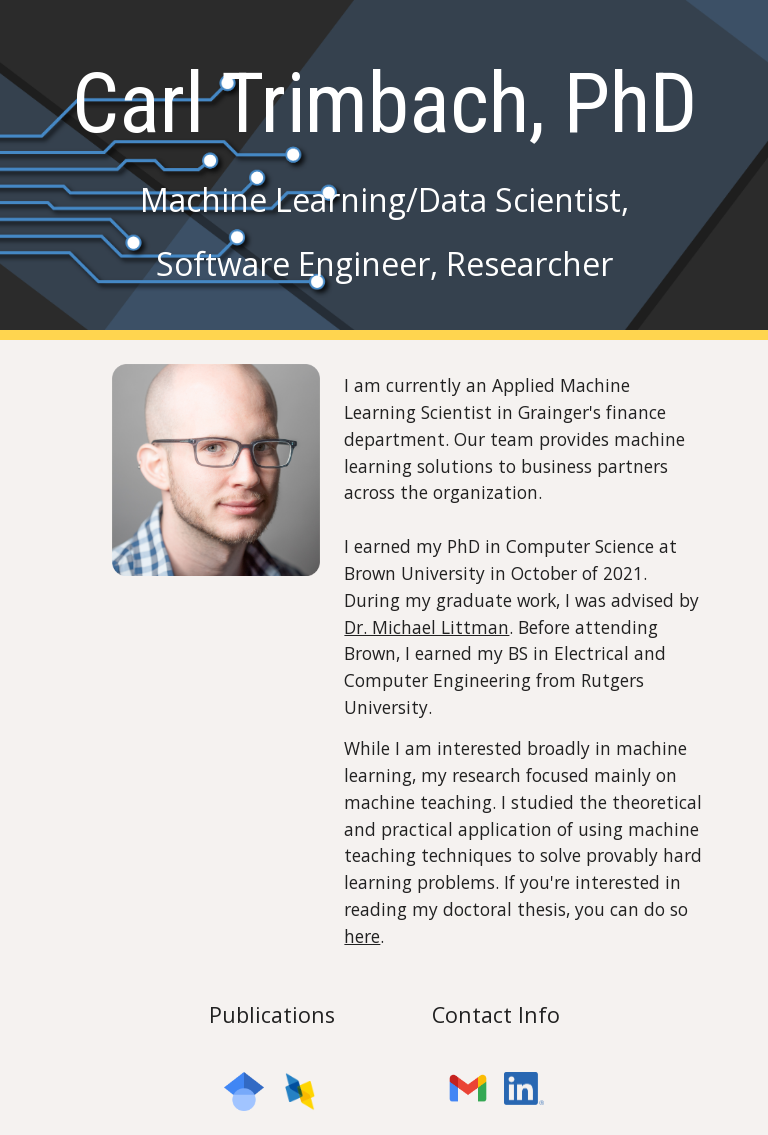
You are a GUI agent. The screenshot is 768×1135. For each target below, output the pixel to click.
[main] (383, 169)
